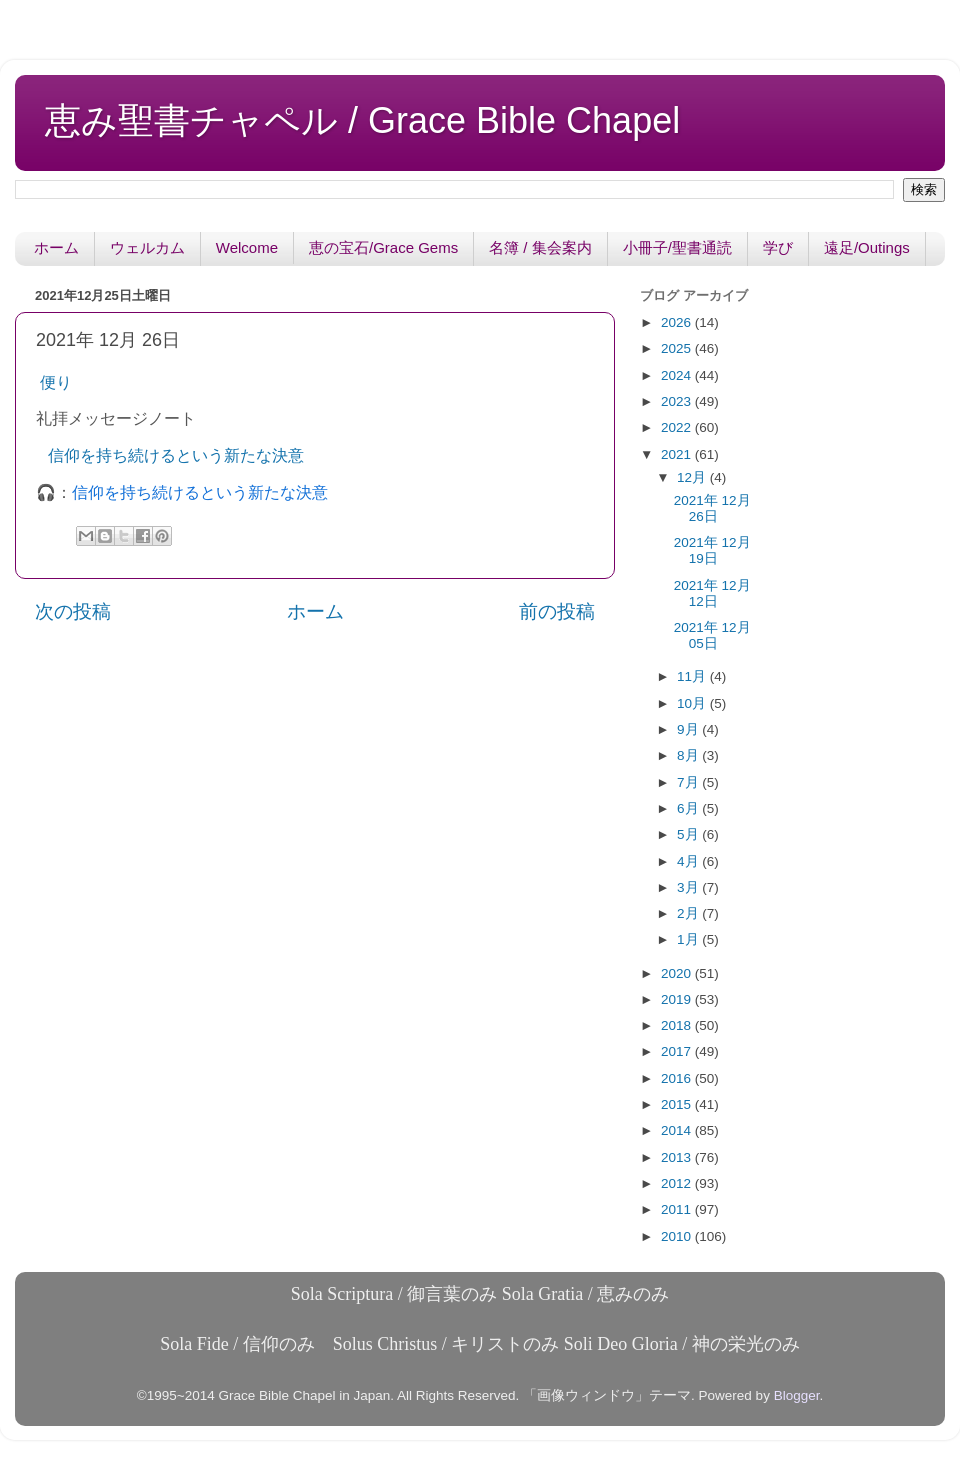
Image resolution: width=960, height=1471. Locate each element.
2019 (678, 999)
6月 (689, 808)
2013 (678, 1157)
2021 (678, 454)
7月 (689, 782)
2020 (678, 973)
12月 (693, 477)
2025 (678, 348)
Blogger (797, 1395)
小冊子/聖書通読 (677, 247)
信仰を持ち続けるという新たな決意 (176, 455)
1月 (689, 939)
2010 (678, 1236)
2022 (678, 427)
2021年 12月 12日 (712, 593)
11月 (693, 676)
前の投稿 (557, 611)
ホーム (56, 247)
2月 (689, 913)
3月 (689, 887)
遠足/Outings (867, 247)
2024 (678, 375)
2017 (678, 1051)
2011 (678, 1209)
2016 (678, 1078)
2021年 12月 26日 (712, 508)
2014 (678, 1130)
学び (778, 247)
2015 (678, 1104)
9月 (689, 729)
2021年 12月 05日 (712, 635)
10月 (693, 703)
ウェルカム (147, 247)
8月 (689, 755)
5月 (689, 834)
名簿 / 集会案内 (540, 247)
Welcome (247, 247)
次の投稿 (73, 611)
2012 (678, 1183)
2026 (678, 322)
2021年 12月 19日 (712, 550)
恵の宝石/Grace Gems (383, 247)
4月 (689, 861)
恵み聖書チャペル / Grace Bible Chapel (362, 120)
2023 (678, 401)
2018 (678, 1025)
